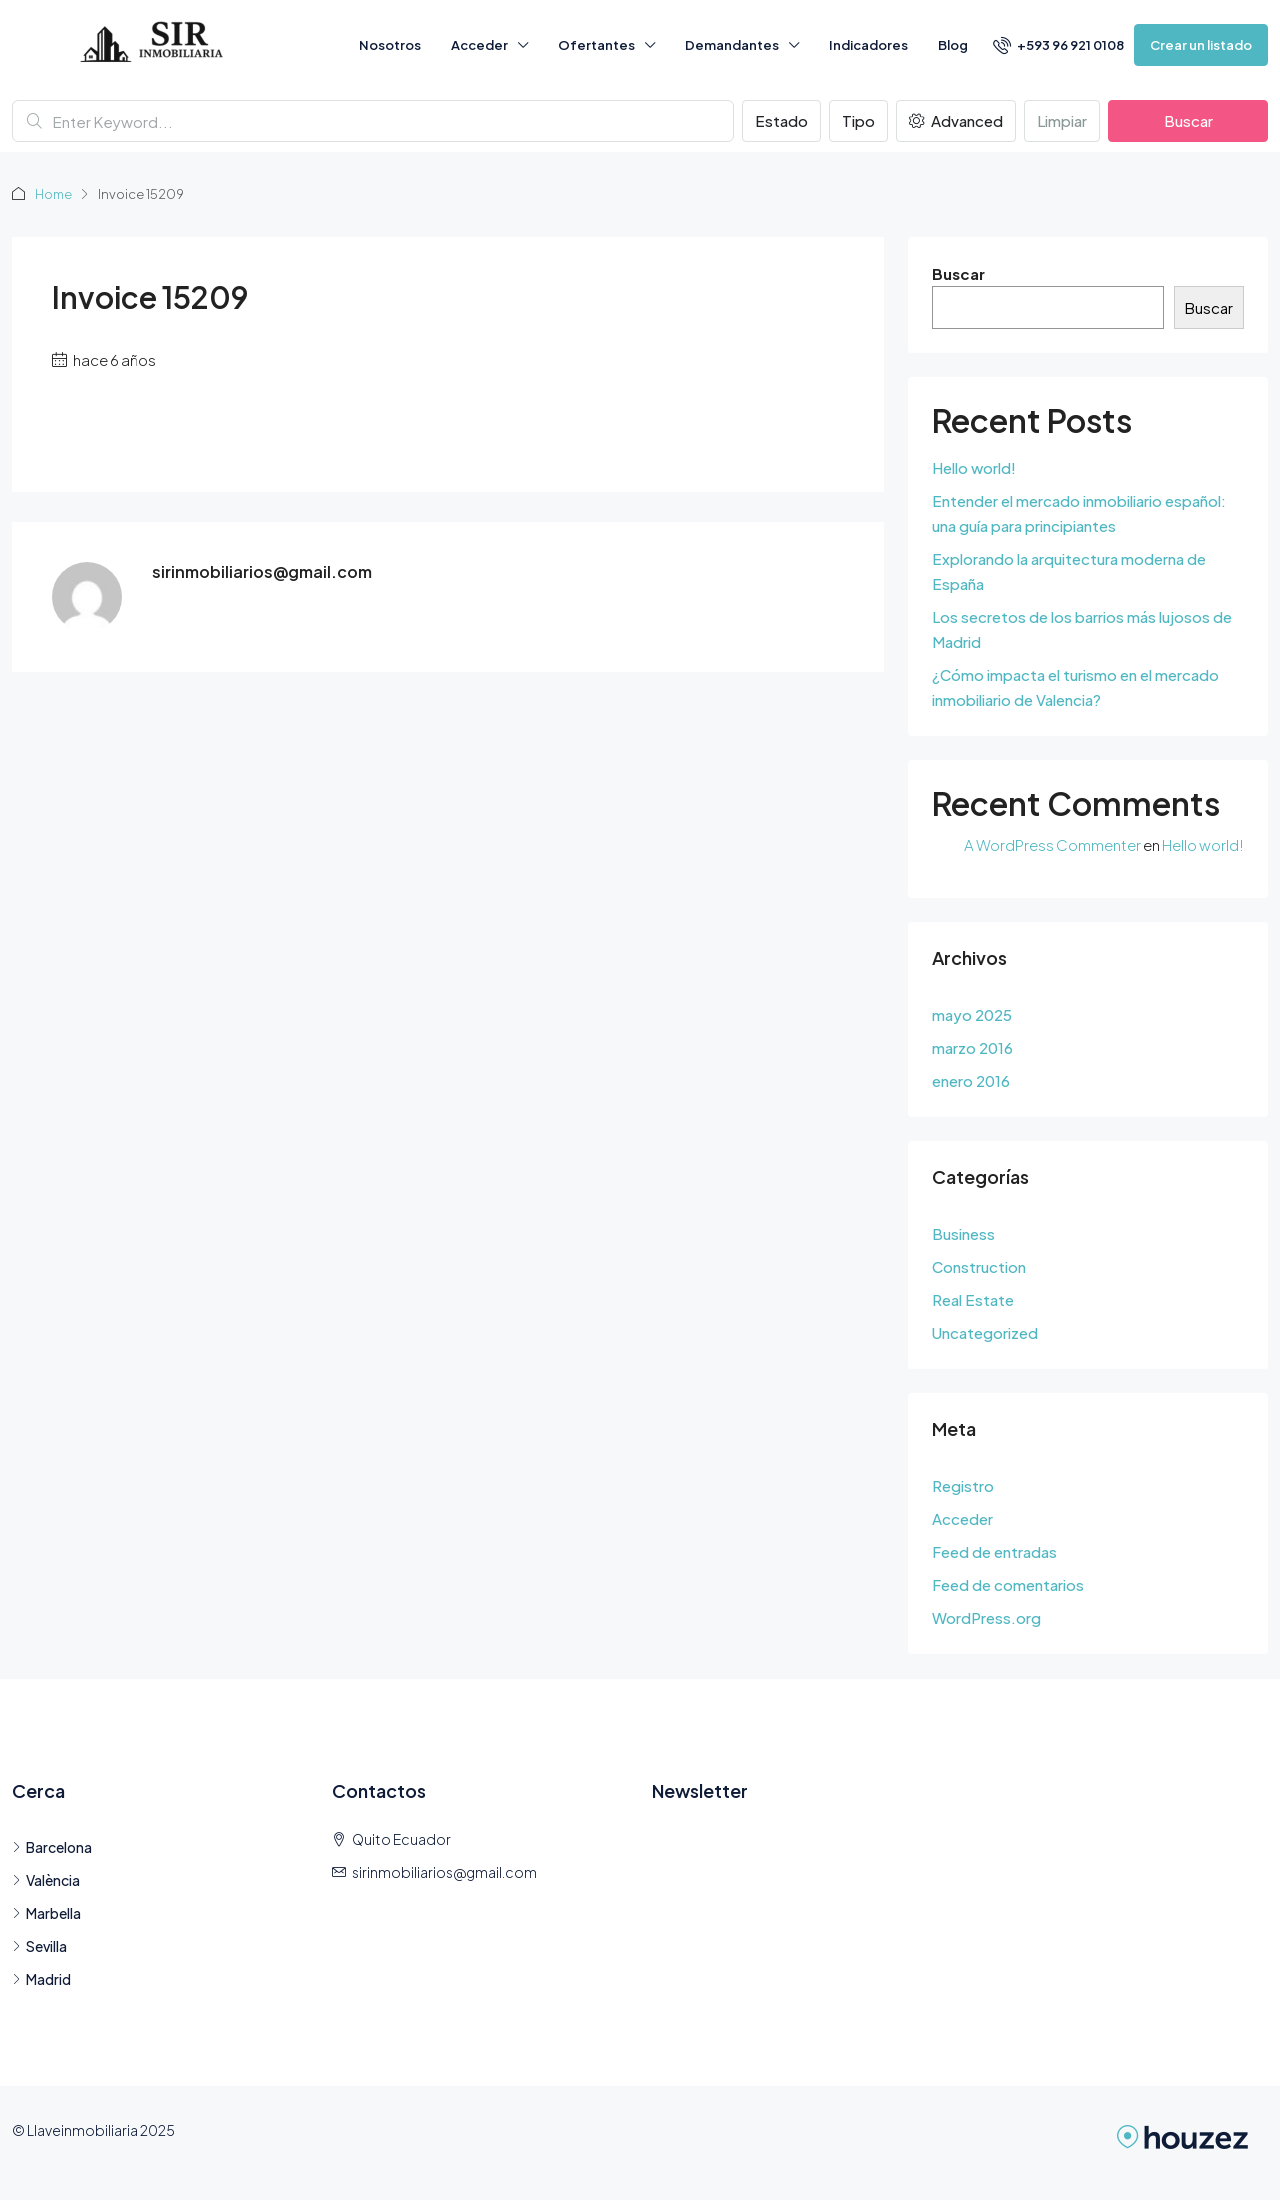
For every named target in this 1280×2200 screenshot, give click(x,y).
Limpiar (1062, 120)
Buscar (1188, 120)
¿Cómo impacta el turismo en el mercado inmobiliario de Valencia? (1075, 687)
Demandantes (732, 45)
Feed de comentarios (1008, 1584)
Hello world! (974, 467)
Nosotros (390, 45)
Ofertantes (596, 45)
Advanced (956, 120)
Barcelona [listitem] (52, 1847)
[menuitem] (1058, 45)
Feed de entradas (994, 1551)
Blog (953, 45)
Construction (979, 1266)
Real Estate (973, 1299)
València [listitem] (46, 1880)
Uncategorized (985, 1332)
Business (963, 1233)
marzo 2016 (972, 1047)
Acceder (479, 45)
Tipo (858, 120)
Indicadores (868, 45)
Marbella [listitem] (46, 1913)
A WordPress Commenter (1052, 844)
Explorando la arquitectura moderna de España (1069, 571)
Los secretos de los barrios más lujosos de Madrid (1082, 629)
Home (54, 194)
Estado (781, 120)
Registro (963, 1485)
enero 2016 (971, 1080)
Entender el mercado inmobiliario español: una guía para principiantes (1079, 513)
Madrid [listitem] (41, 1979)
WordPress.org (986, 1617)
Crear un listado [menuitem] (1201, 45)
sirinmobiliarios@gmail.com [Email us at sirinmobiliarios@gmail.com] (444, 1872)
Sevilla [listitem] (39, 1946)
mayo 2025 (972, 1014)
